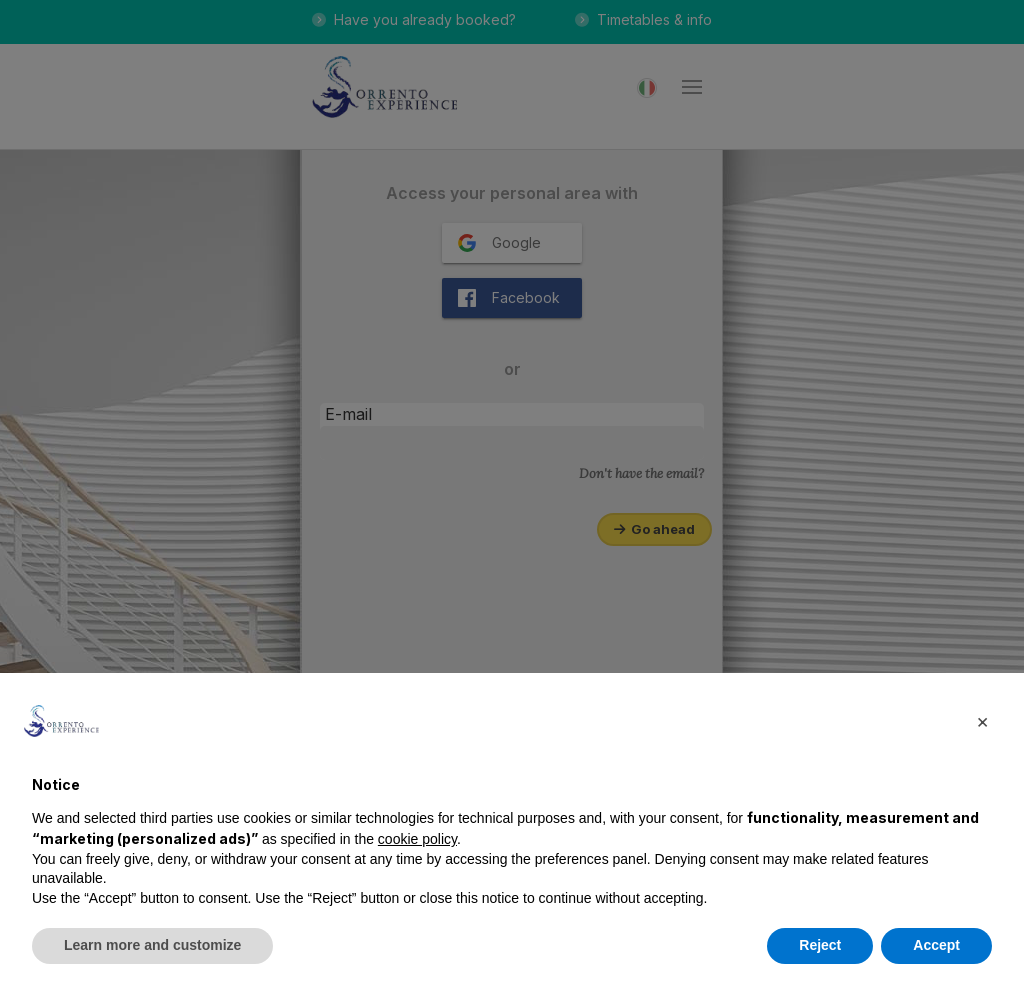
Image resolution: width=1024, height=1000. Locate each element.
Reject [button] (820, 945)
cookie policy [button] (417, 839)
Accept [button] (936, 945)
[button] (982, 721)
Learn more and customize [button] (152, 945)
